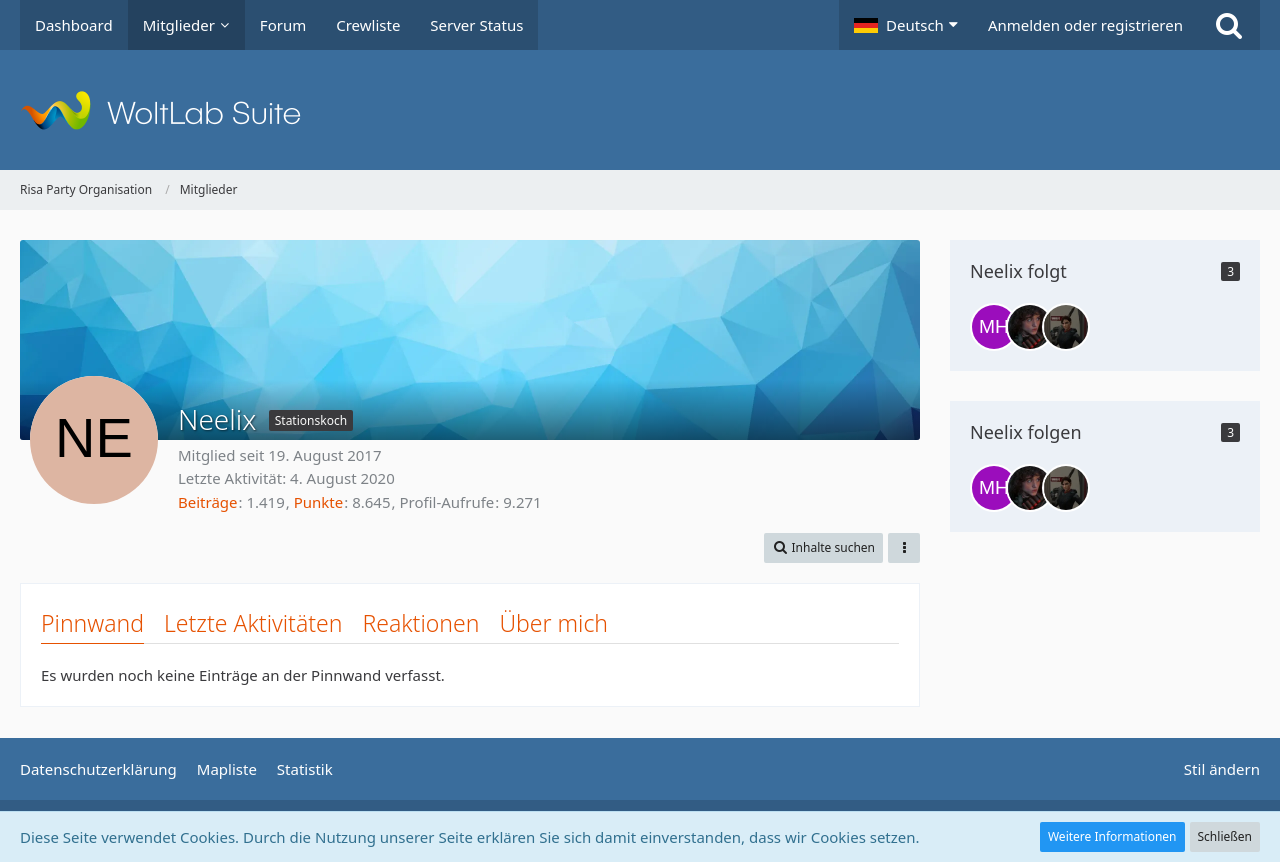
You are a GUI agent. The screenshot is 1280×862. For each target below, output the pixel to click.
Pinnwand (92, 623)
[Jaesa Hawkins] (1066, 327)
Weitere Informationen (1112, 836)
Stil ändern (1222, 769)
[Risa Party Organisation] (640, 110)
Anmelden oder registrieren (1085, 25)
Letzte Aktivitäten (253, 623)
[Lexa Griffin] (1030, 327)
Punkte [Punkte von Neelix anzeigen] (319, 502)
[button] (906, 25)
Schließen (1225, 836)
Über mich (553, 623)
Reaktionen (420, 623)
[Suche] (1229, 25)
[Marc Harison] (994, 327)
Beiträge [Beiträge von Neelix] (208, 502)
